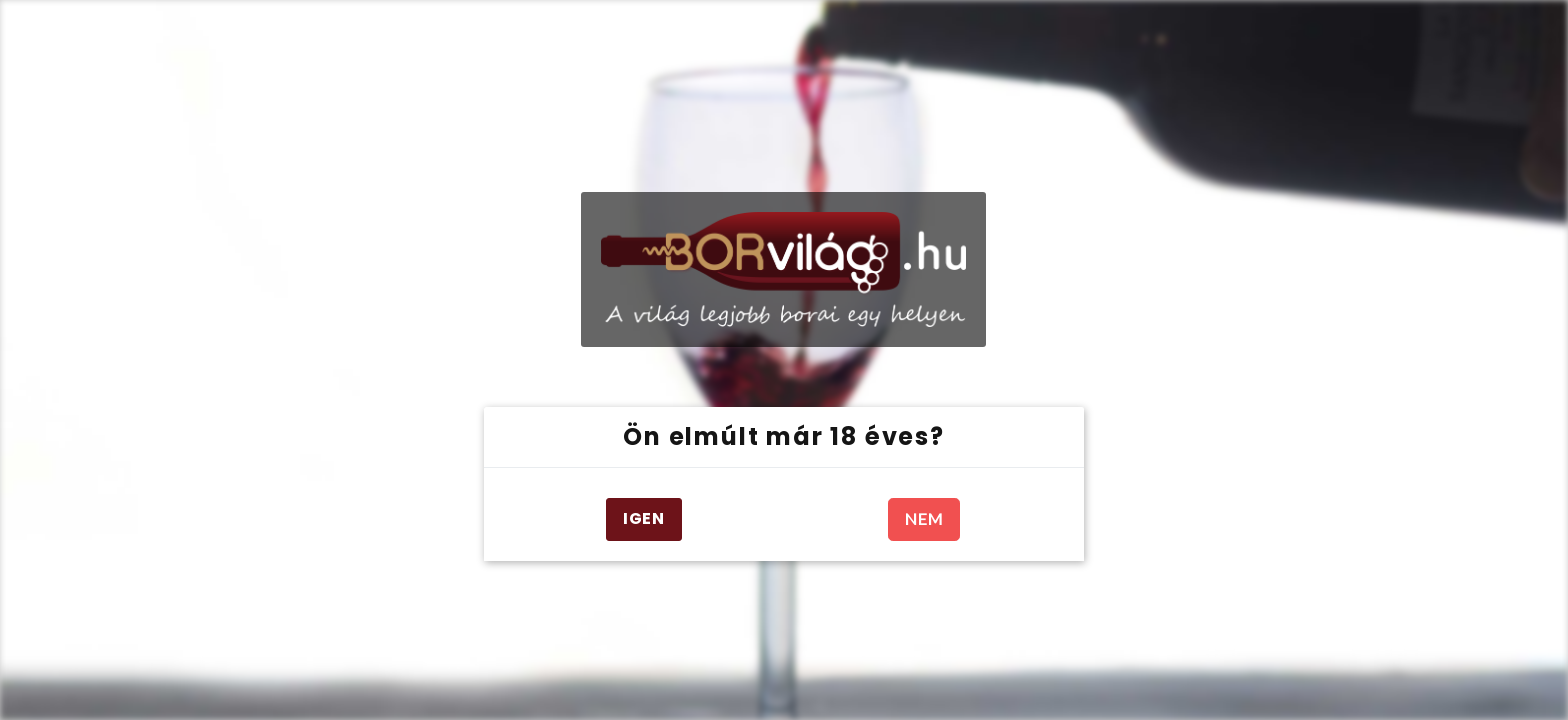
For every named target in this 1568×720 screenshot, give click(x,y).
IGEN (644, 518)
